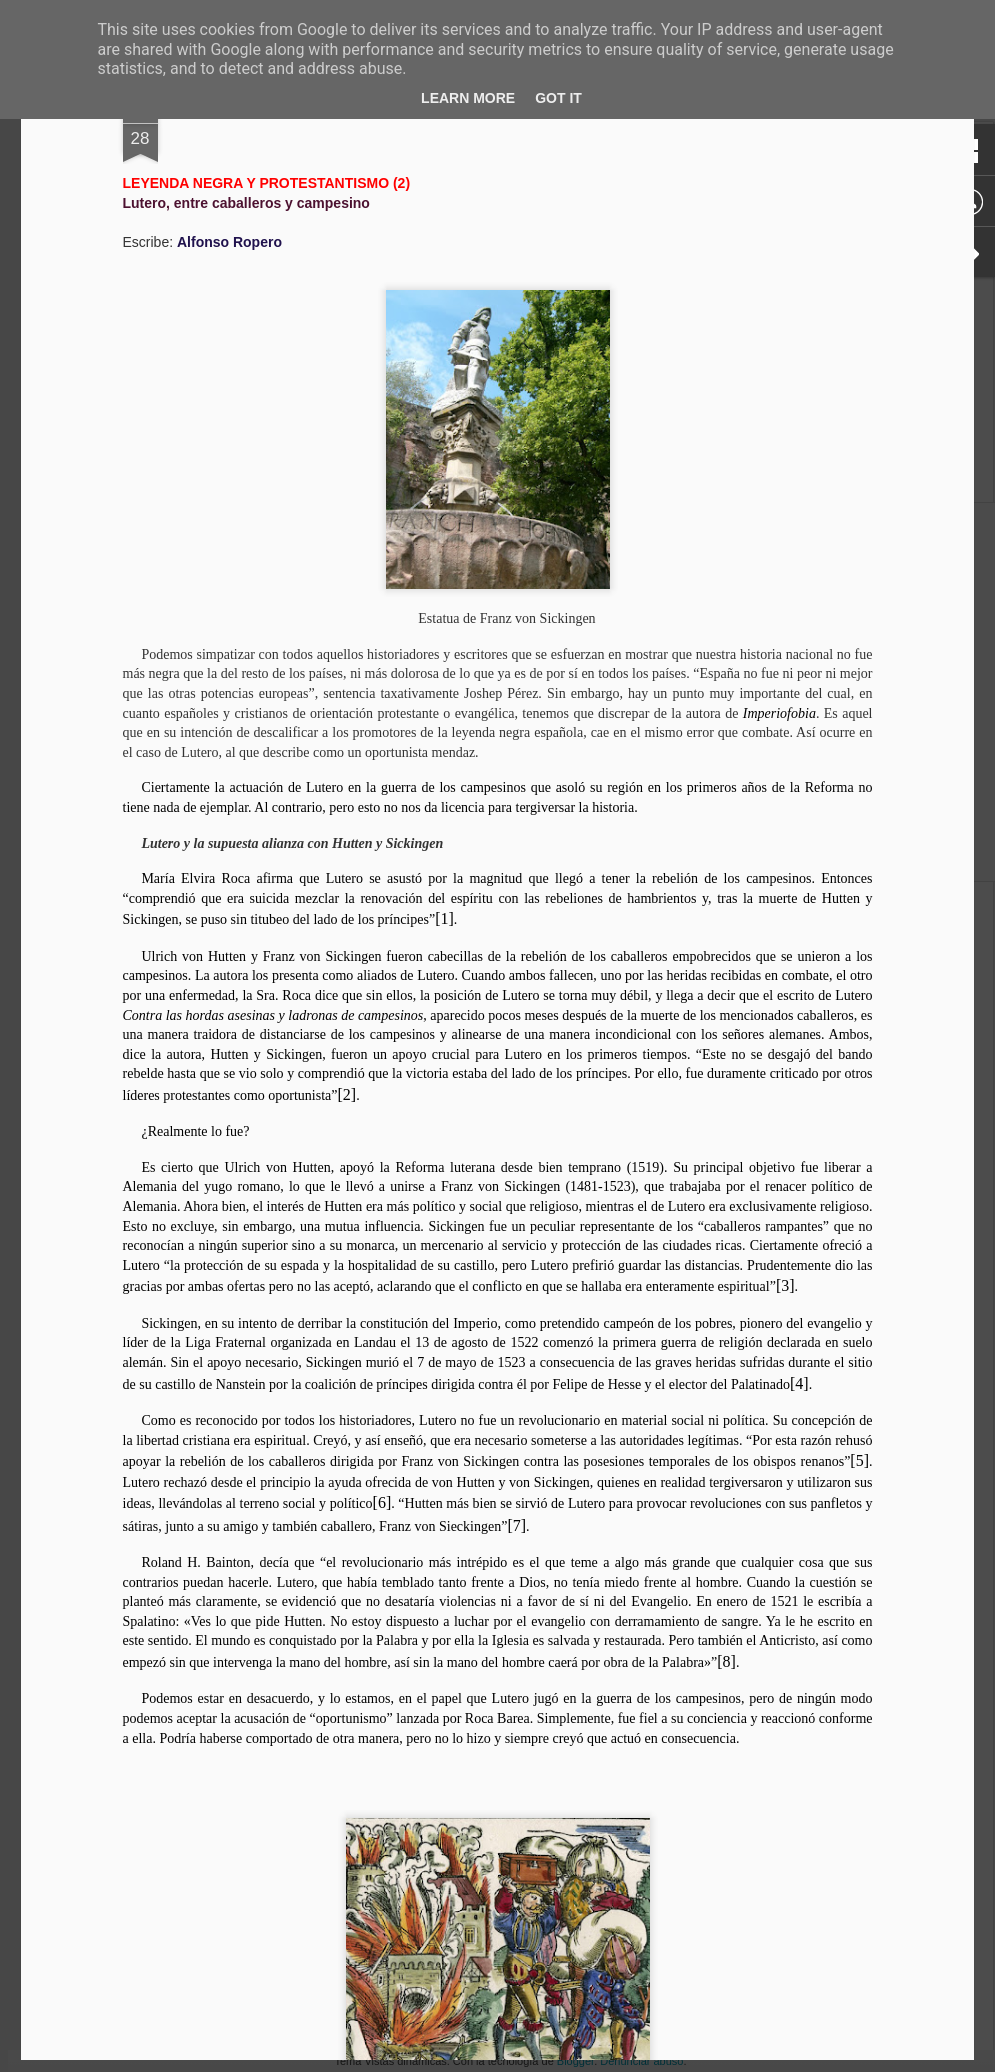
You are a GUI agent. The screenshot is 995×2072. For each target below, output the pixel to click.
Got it (558, 98)
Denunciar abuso (641, 2061)
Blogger (575, 2061)
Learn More (468, 98)
